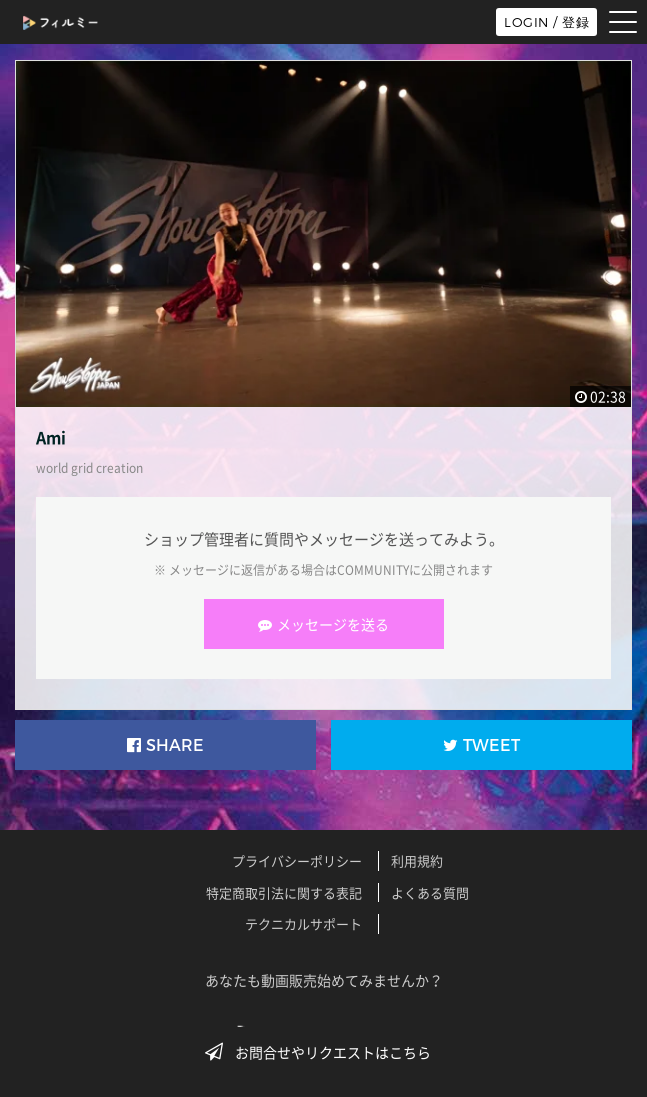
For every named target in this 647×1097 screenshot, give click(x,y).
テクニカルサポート (303, 923)
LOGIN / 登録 (546, 22)
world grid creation (89, 468)
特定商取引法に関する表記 (284, 892)
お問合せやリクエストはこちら (324, 1052)
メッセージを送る (323, 624)
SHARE (165, 745)
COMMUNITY (373, 570)
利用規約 (417, 860)
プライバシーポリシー (297, 860)
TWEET (481, 745)
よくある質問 (430, 892)
